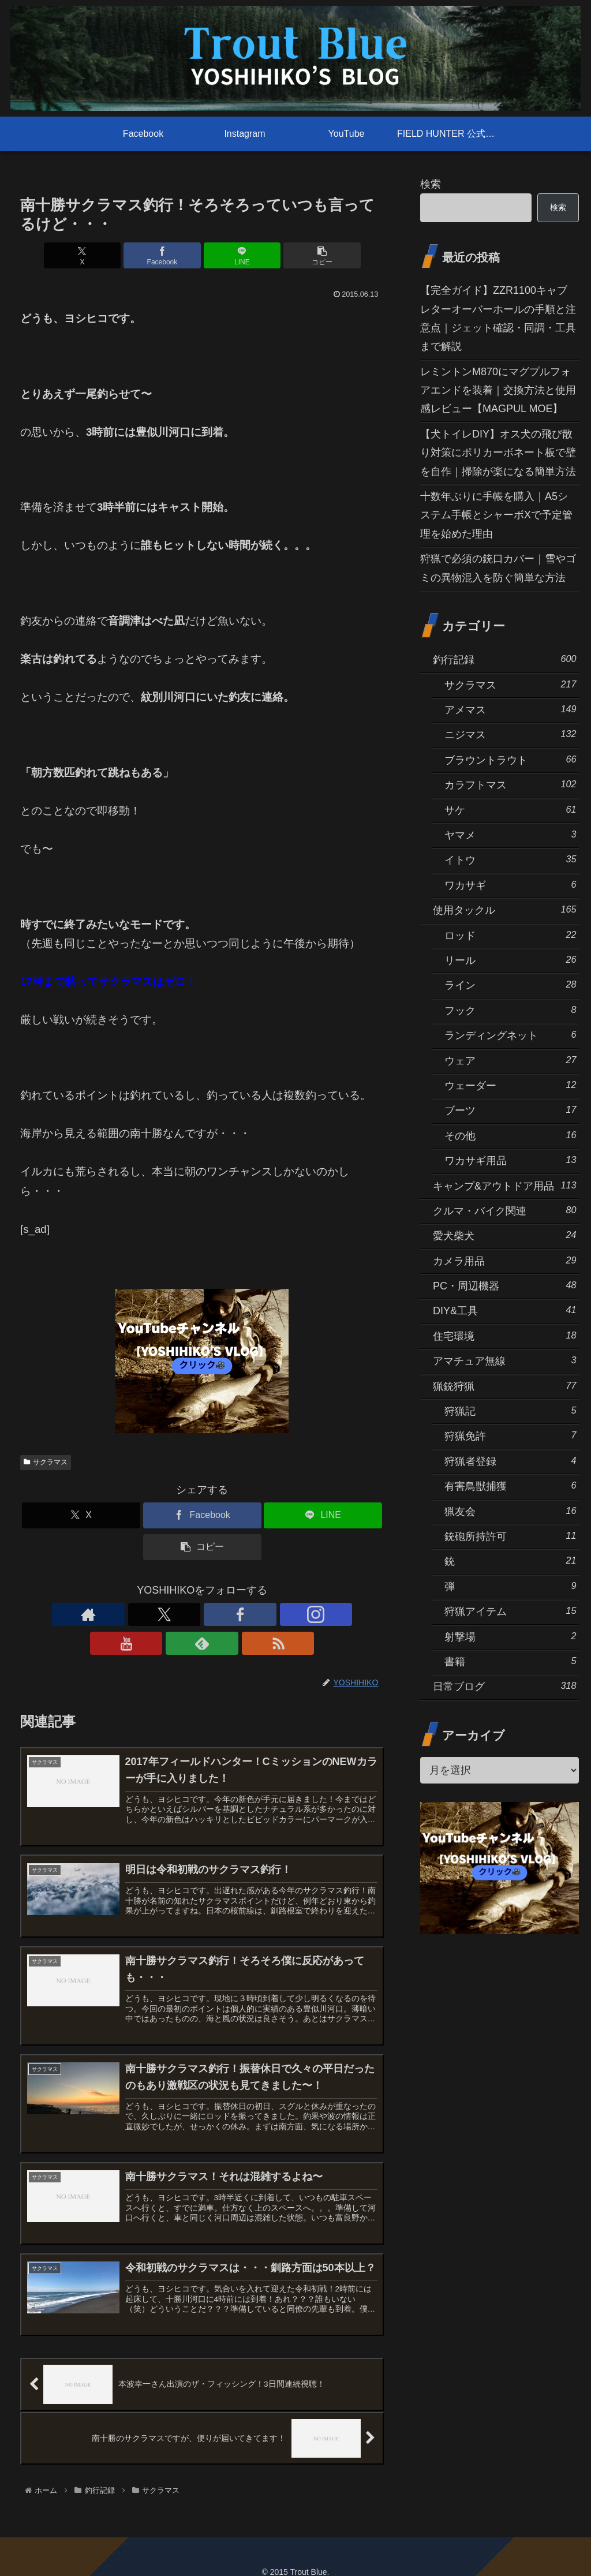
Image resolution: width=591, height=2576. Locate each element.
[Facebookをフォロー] (175, 1614)
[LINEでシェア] (233, 255)
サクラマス (46, 1462)
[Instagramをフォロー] (202, 1614)
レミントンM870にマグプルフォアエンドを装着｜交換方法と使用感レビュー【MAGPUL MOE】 (498, 390)
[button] (294, 255)
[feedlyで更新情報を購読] (255, 1614)
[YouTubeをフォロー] (228, 1614)
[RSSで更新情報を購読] (281, 1614)
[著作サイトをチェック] (122, 1614)
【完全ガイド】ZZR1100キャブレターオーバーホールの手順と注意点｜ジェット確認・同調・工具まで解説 (498, 318)
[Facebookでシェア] (172, 255)
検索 (430, 184)
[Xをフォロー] (148, 1614)
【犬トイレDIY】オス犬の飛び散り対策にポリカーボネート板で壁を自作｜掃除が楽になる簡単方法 (498, 452)
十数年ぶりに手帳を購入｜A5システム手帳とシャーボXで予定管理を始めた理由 (496, 515)
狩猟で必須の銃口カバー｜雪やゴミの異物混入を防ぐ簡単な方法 (498, 568)
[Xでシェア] (110, 255)
